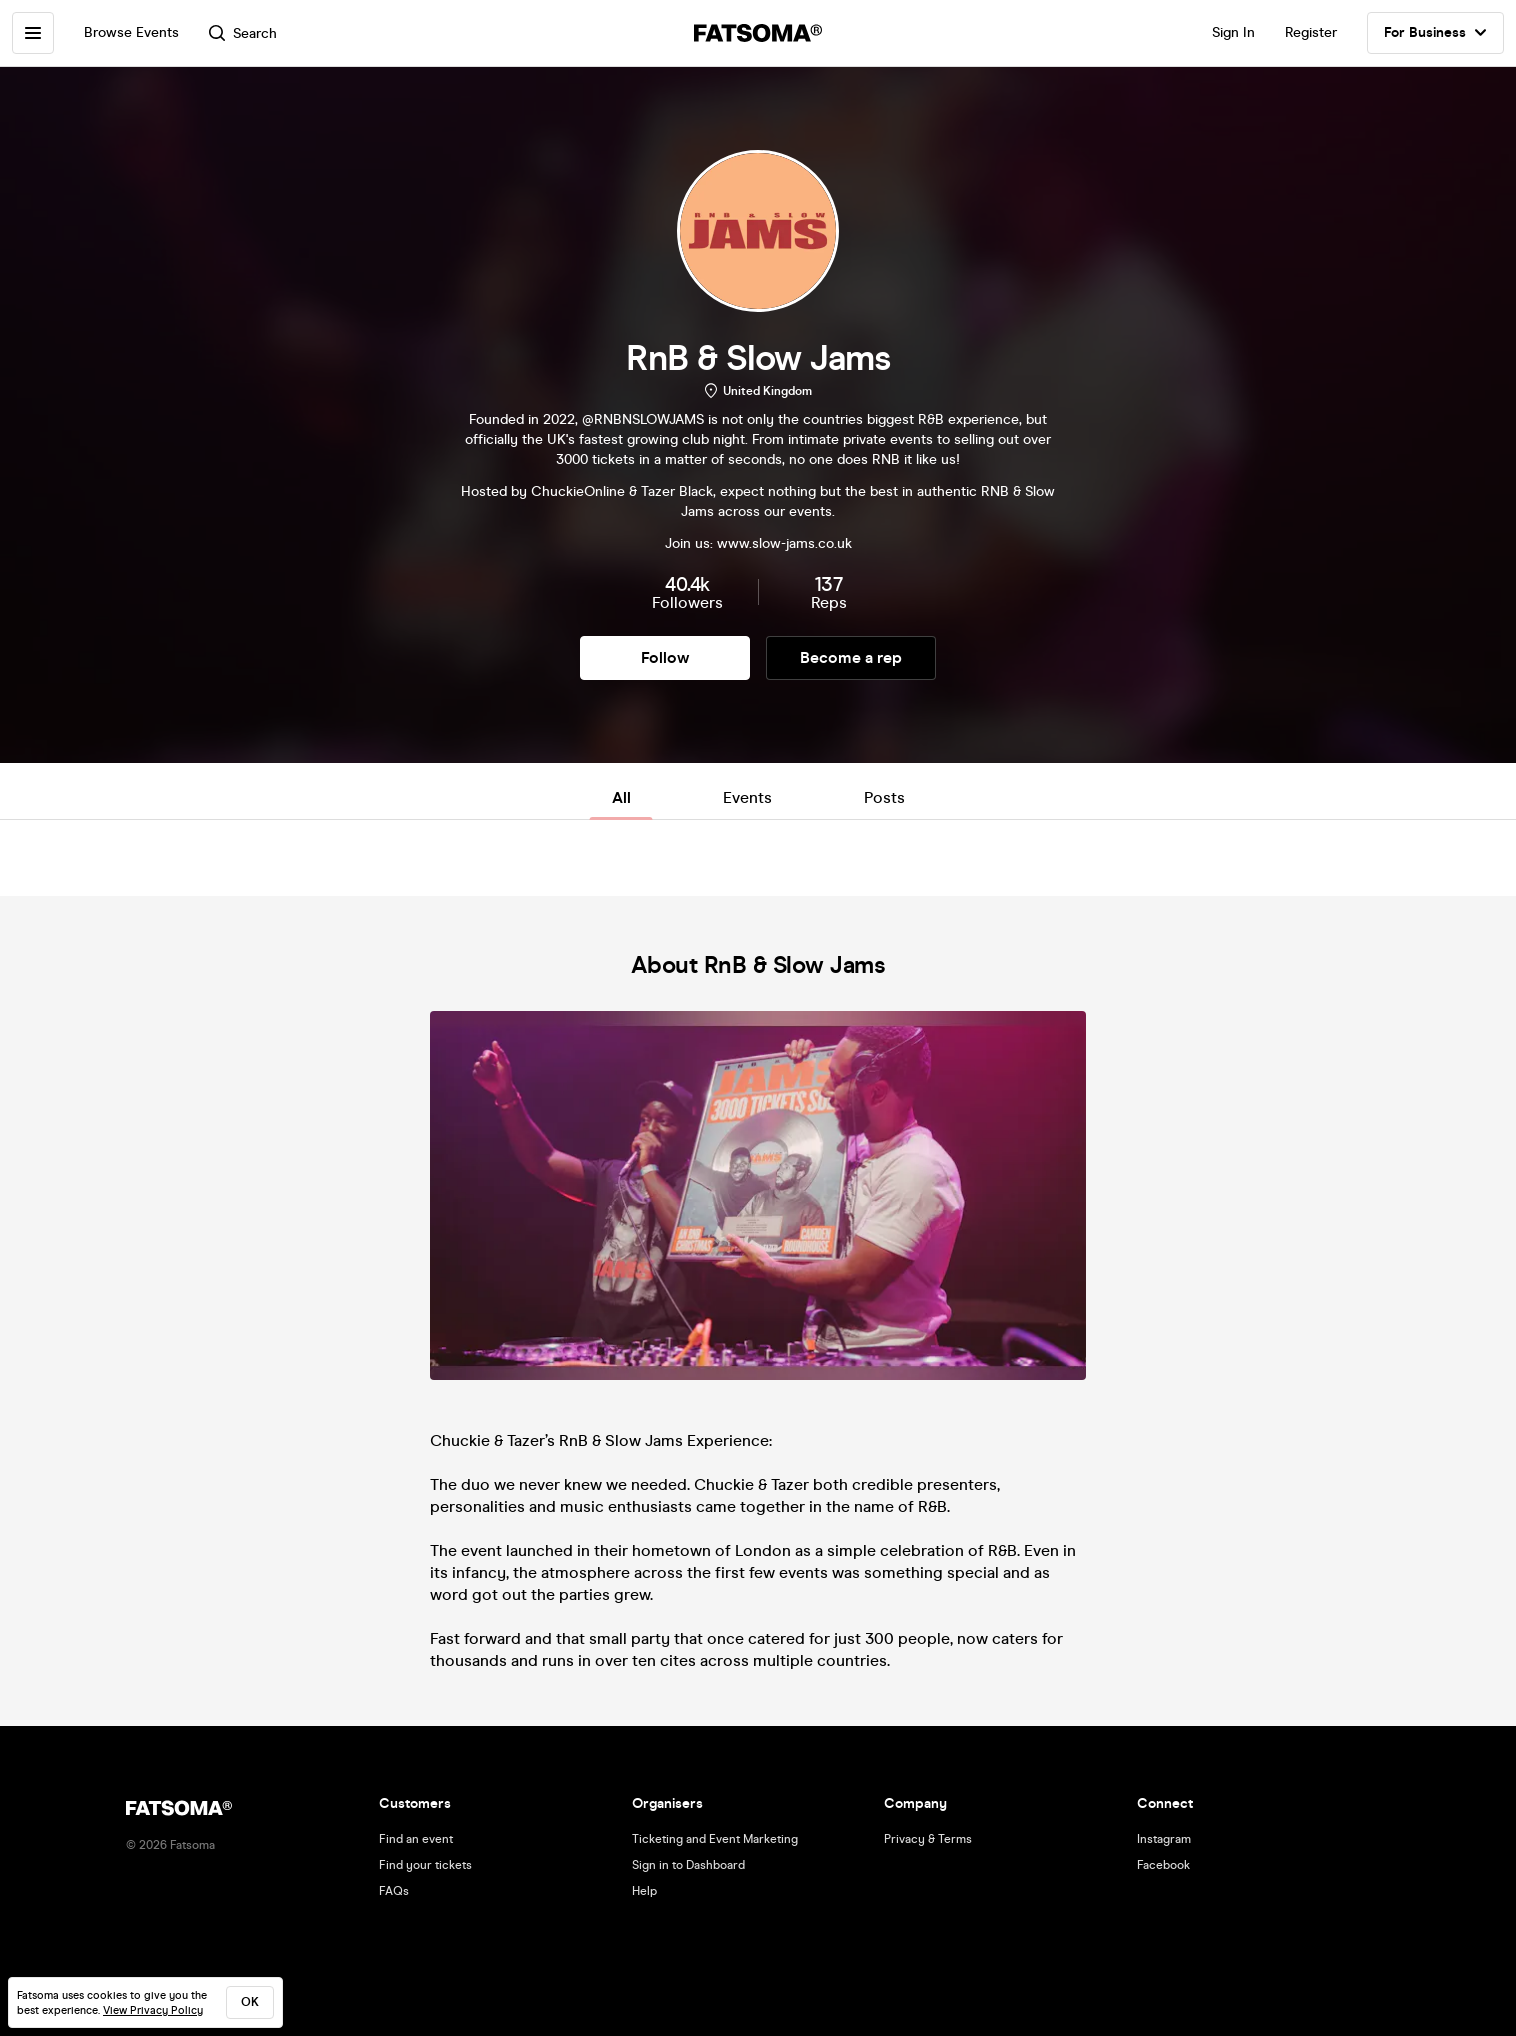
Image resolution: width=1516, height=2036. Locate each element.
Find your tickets (425, 1865)
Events (747, 797)
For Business (1435, 33)
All (621, 797)
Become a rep (851, 657)
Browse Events (131, 32)
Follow (665, 657)
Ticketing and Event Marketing (715, 1839)
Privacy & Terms (928, 1839)
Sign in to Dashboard (688, 1865)
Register (1311, 32)
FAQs (394, 1891)
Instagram (1164, 1839)
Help (644, 1891)
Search (243, 33)
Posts (884, 797)
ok (250, 2002)
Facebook (1163, 1865)
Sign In (1233, 32)
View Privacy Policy (153, 2010)
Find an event (416, 1839)
